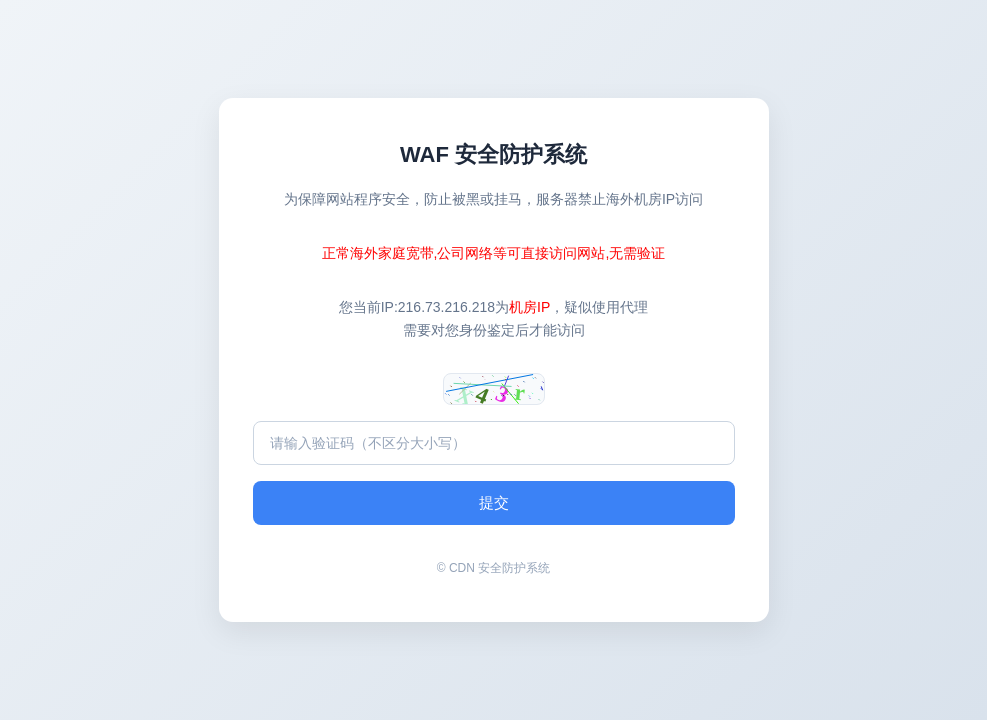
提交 (494, 502)
